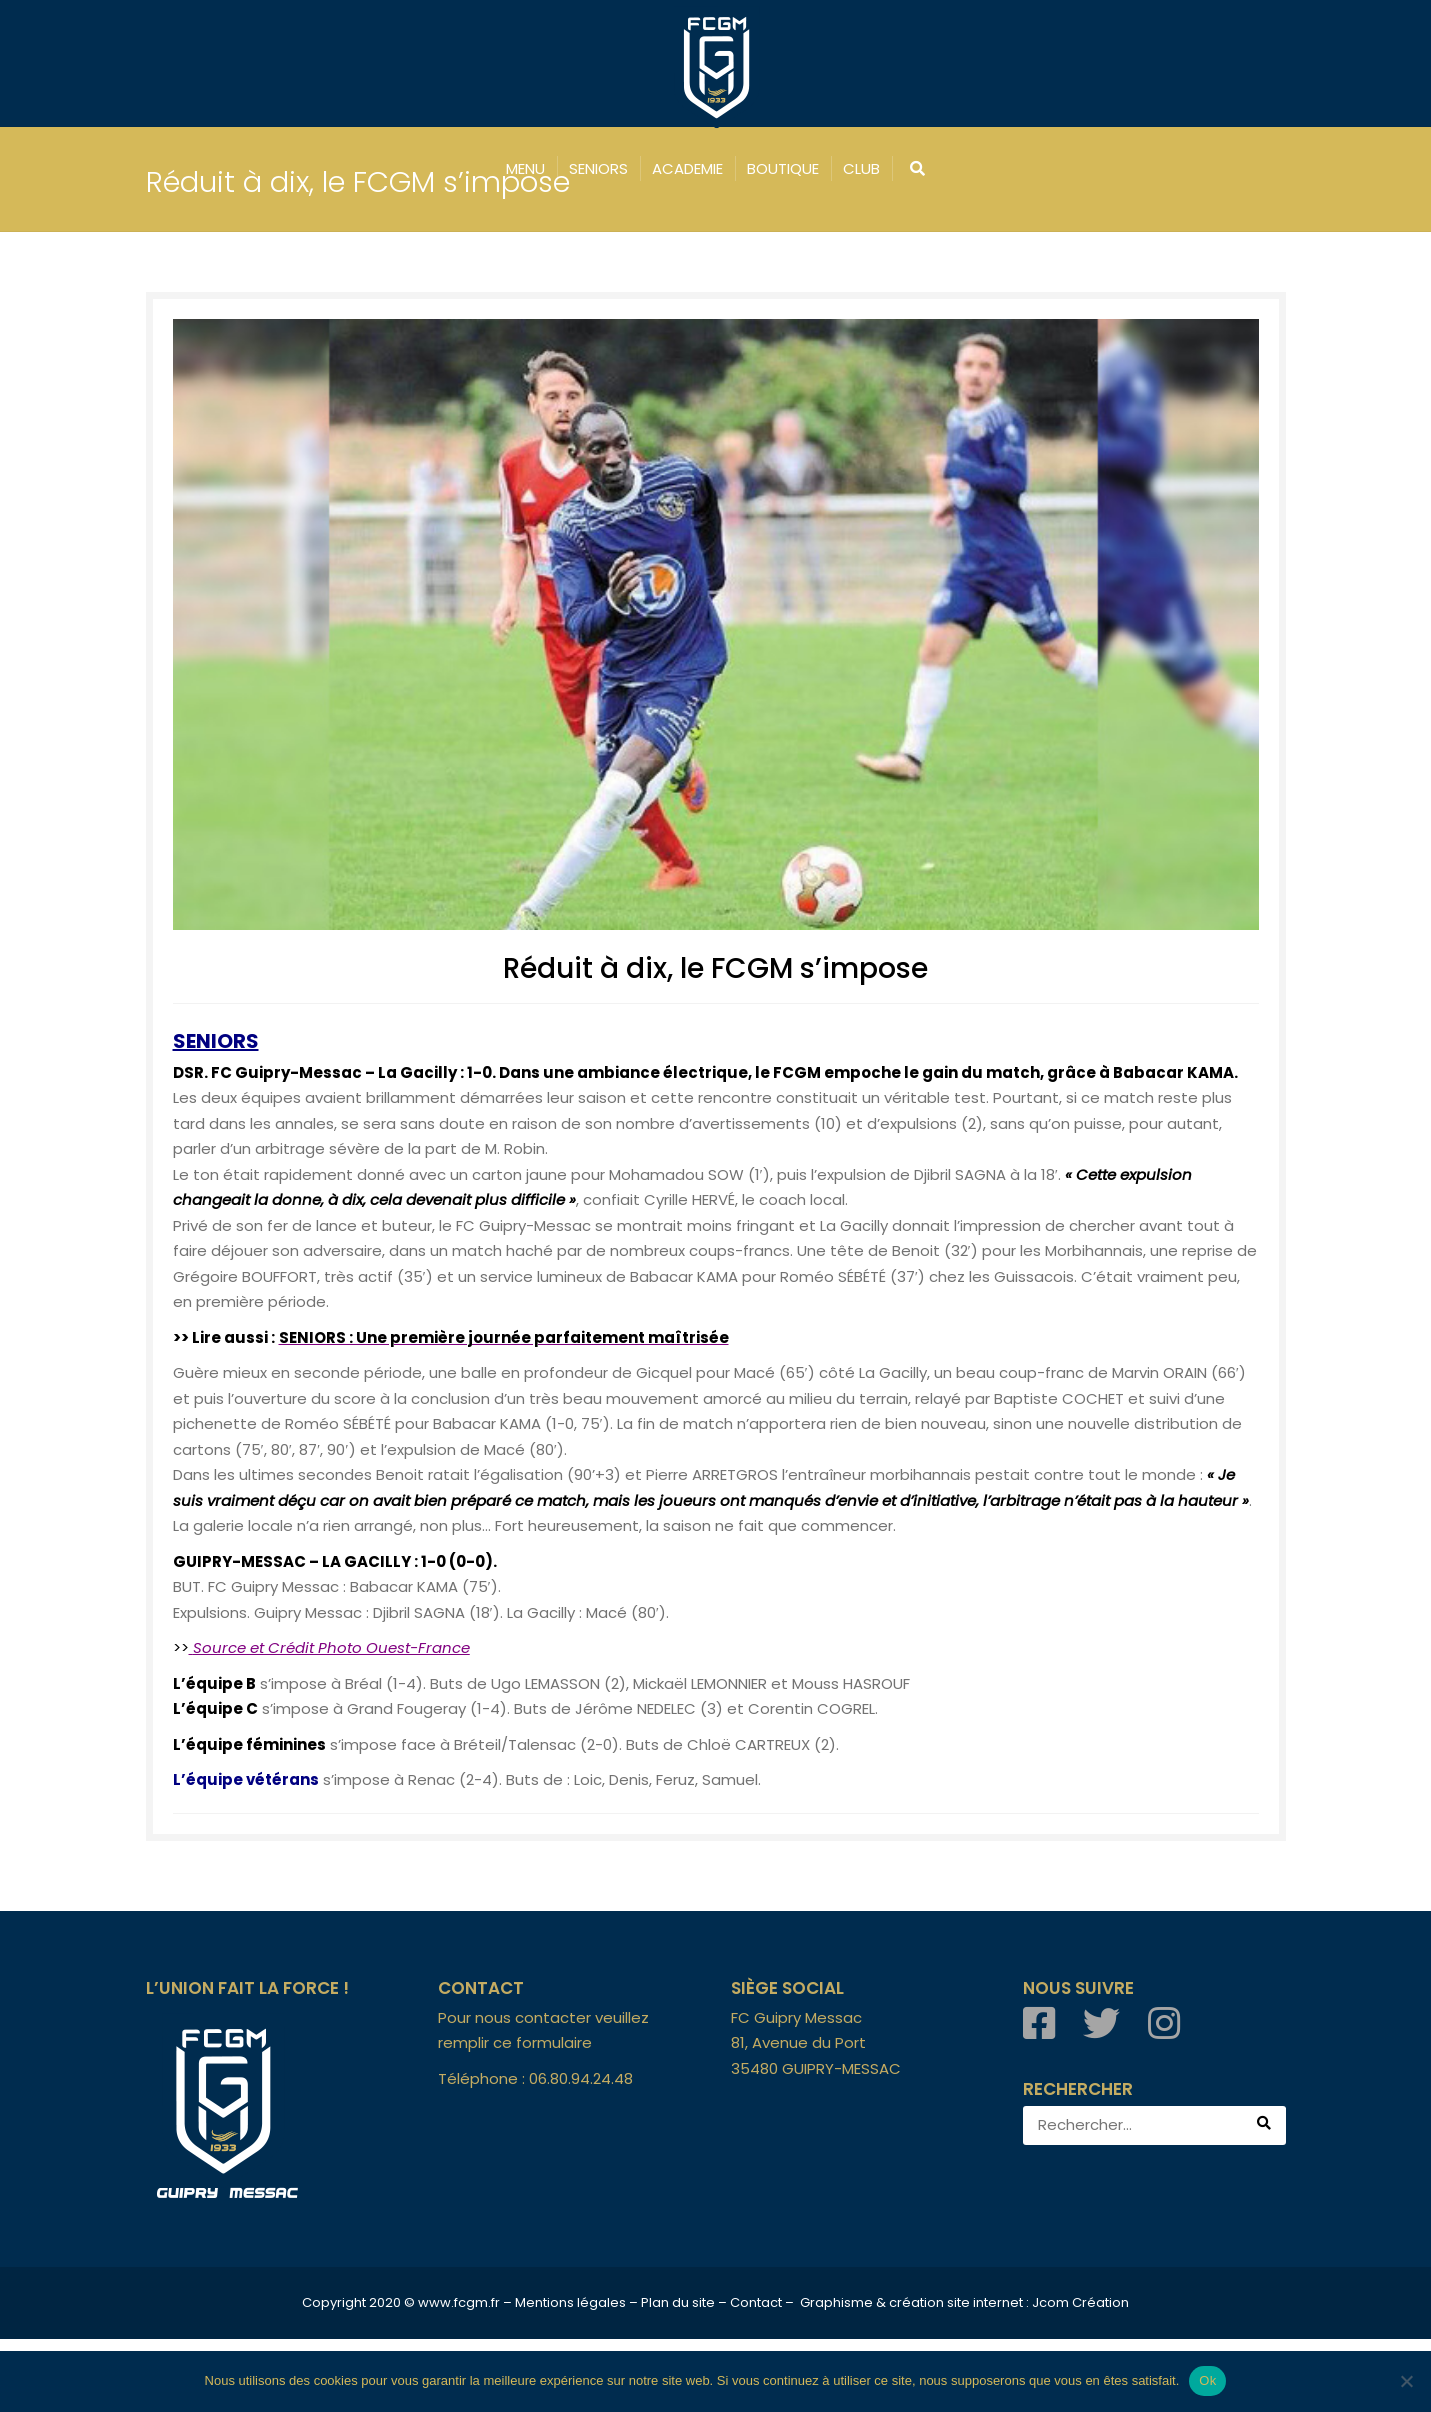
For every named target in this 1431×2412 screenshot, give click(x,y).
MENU (525, 168)
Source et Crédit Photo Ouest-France (331, 1720)
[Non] (1406, 2381)
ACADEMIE (687, 168)
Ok (1207, 2380)
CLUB (861, 168)
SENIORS (598, 168)
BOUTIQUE (783, 168)
